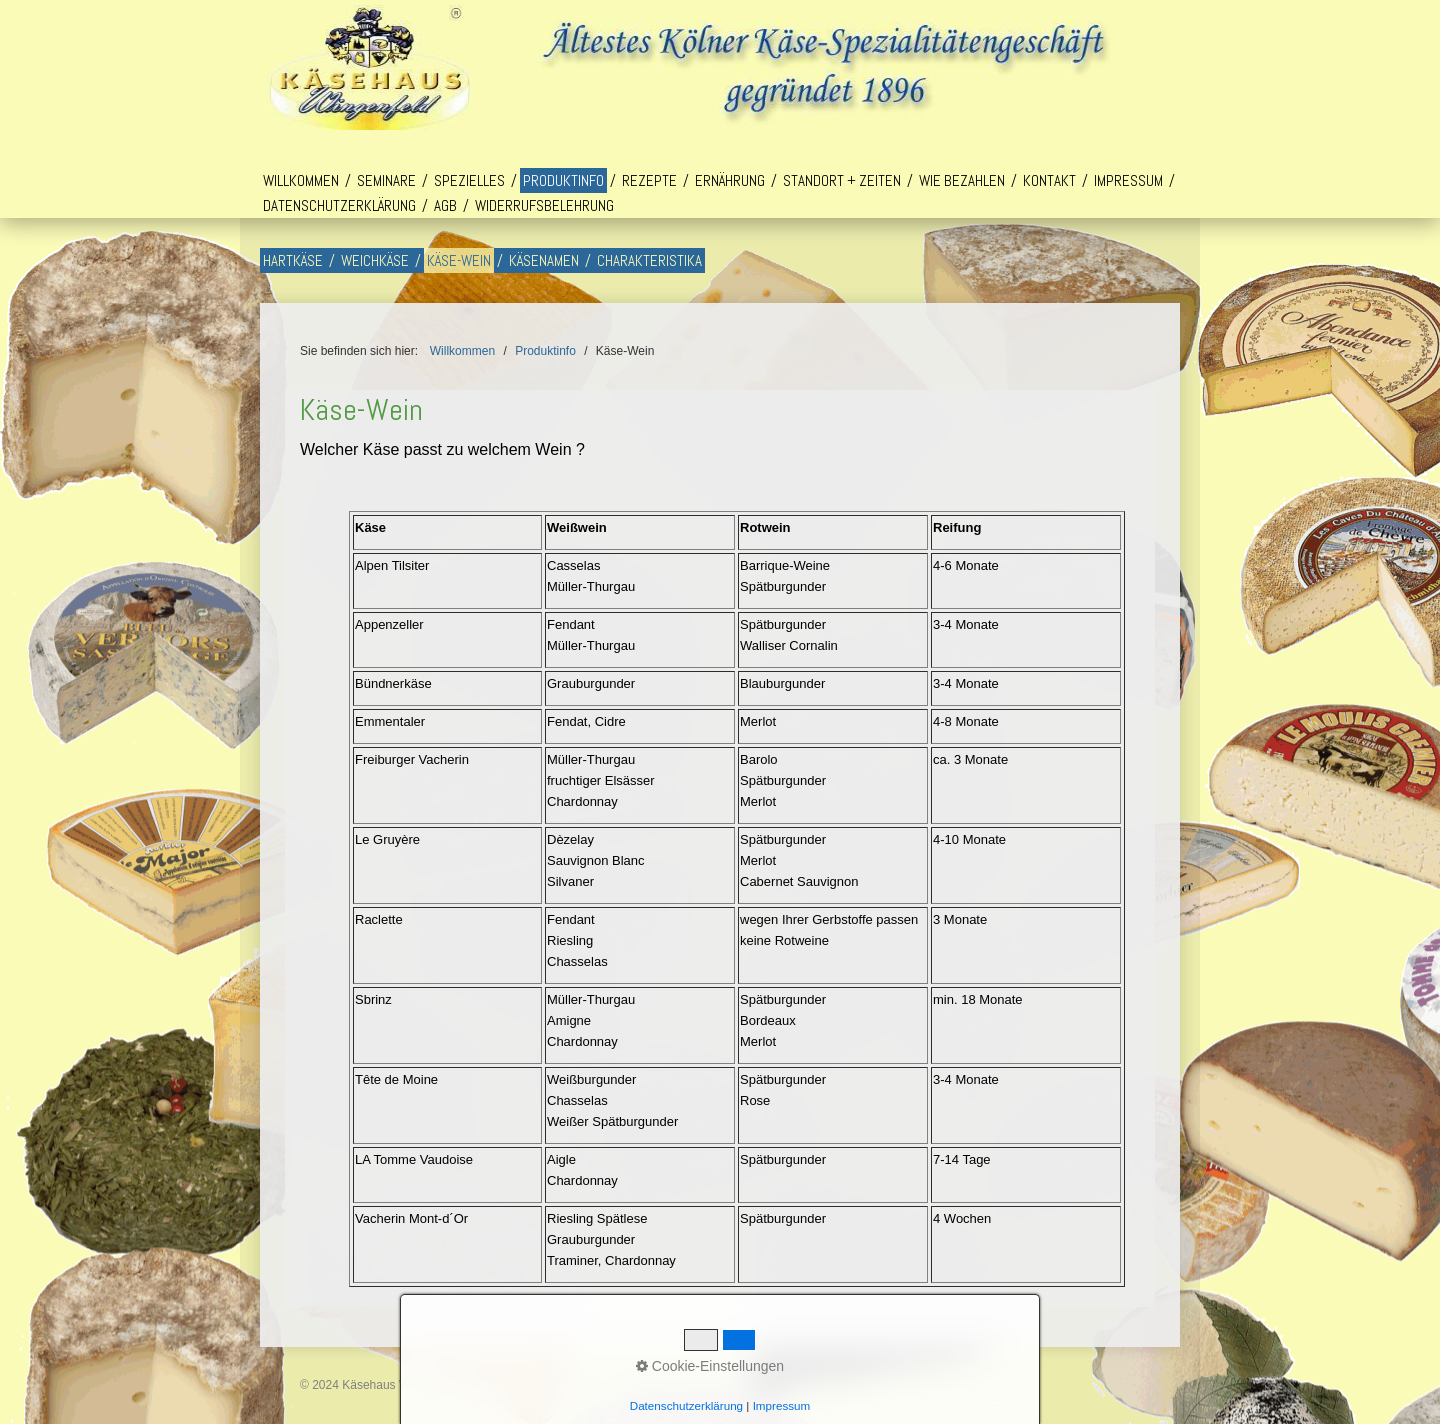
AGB (445, 205)
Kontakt (1049, 180)
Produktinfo (563, 180)
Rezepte (649, 180)
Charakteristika (649, 260)
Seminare (386, 180)
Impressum (1128, 180)
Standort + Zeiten (842, 180)
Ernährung (730, 180)
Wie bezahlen (962, 180)
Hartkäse (293, 260)
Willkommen (301, 180)
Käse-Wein (459, 260)
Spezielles (469, 180)
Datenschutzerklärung (339, 205)
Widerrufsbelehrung (544, 205)
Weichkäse (375, 260)
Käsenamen (544, 260)
